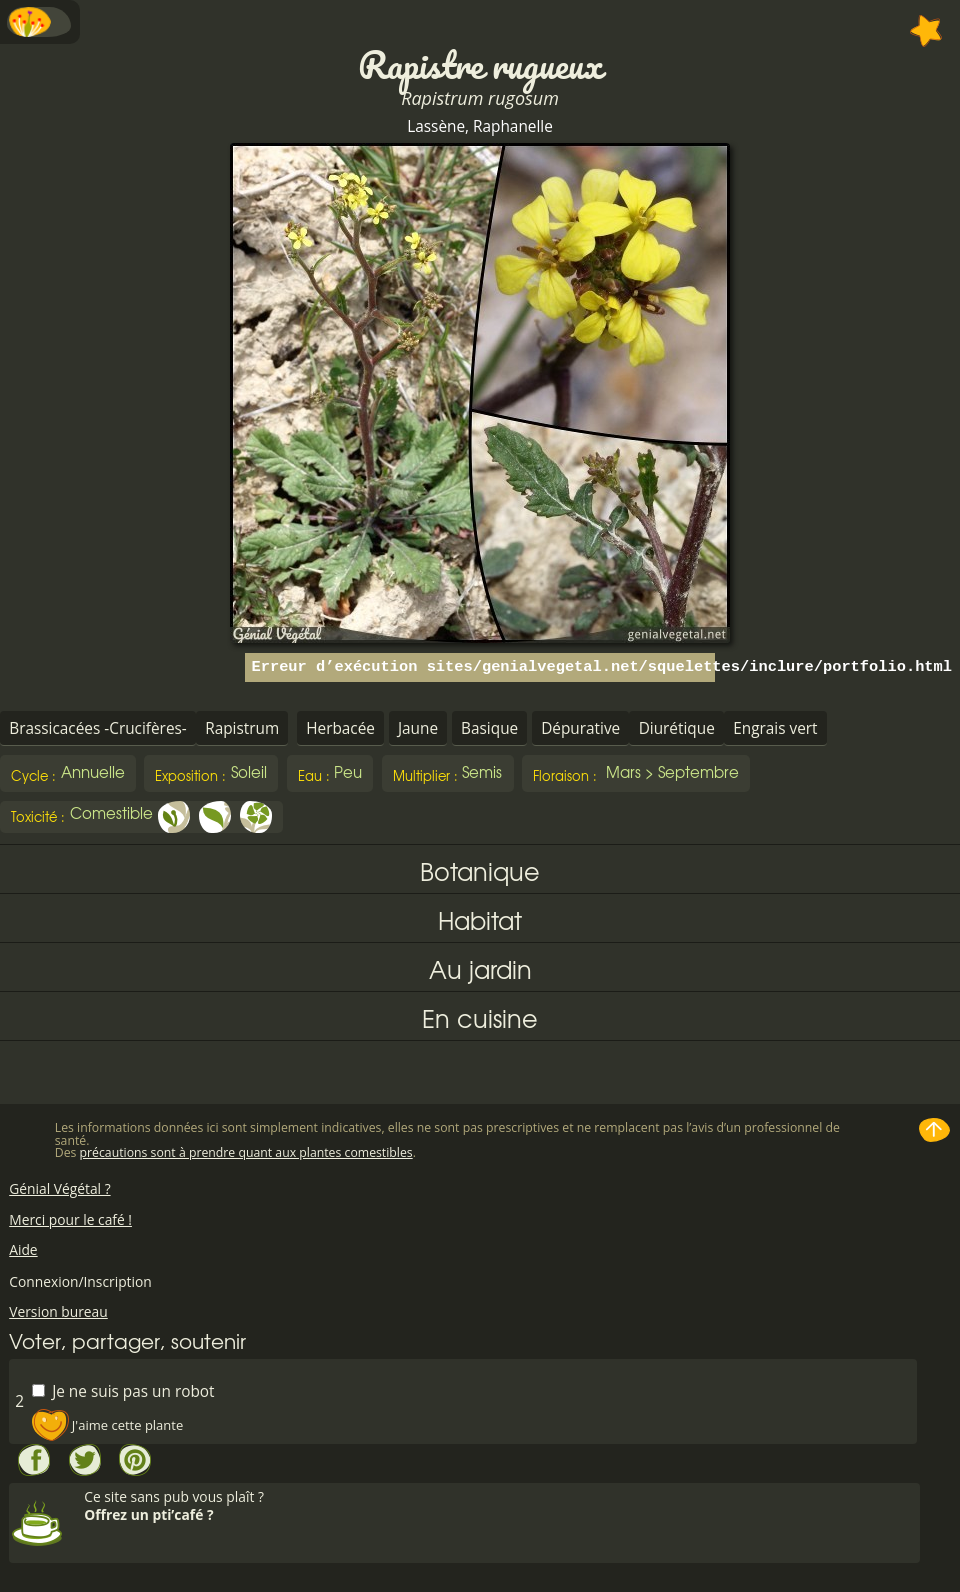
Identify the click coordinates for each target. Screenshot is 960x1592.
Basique (489, 728)
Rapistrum (242, 728)
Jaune (418, 728)
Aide (23, 1249)
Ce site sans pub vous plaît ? (499, 1505)
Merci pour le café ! (70, 1219)
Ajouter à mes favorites (926, 31)
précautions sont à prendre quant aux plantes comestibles (246, 1152)
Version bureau (58, 1311)
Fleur (256, 817)
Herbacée (340, 728)
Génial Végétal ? (59, 1188)
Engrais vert (775, 728)
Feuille (215, 817)
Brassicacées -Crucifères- (98, 728)
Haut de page (935, 1130)
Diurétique (677, 728)
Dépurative (580, 728)
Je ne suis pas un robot (123, 1390)
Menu (40, 22)
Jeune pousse (174, 817)
